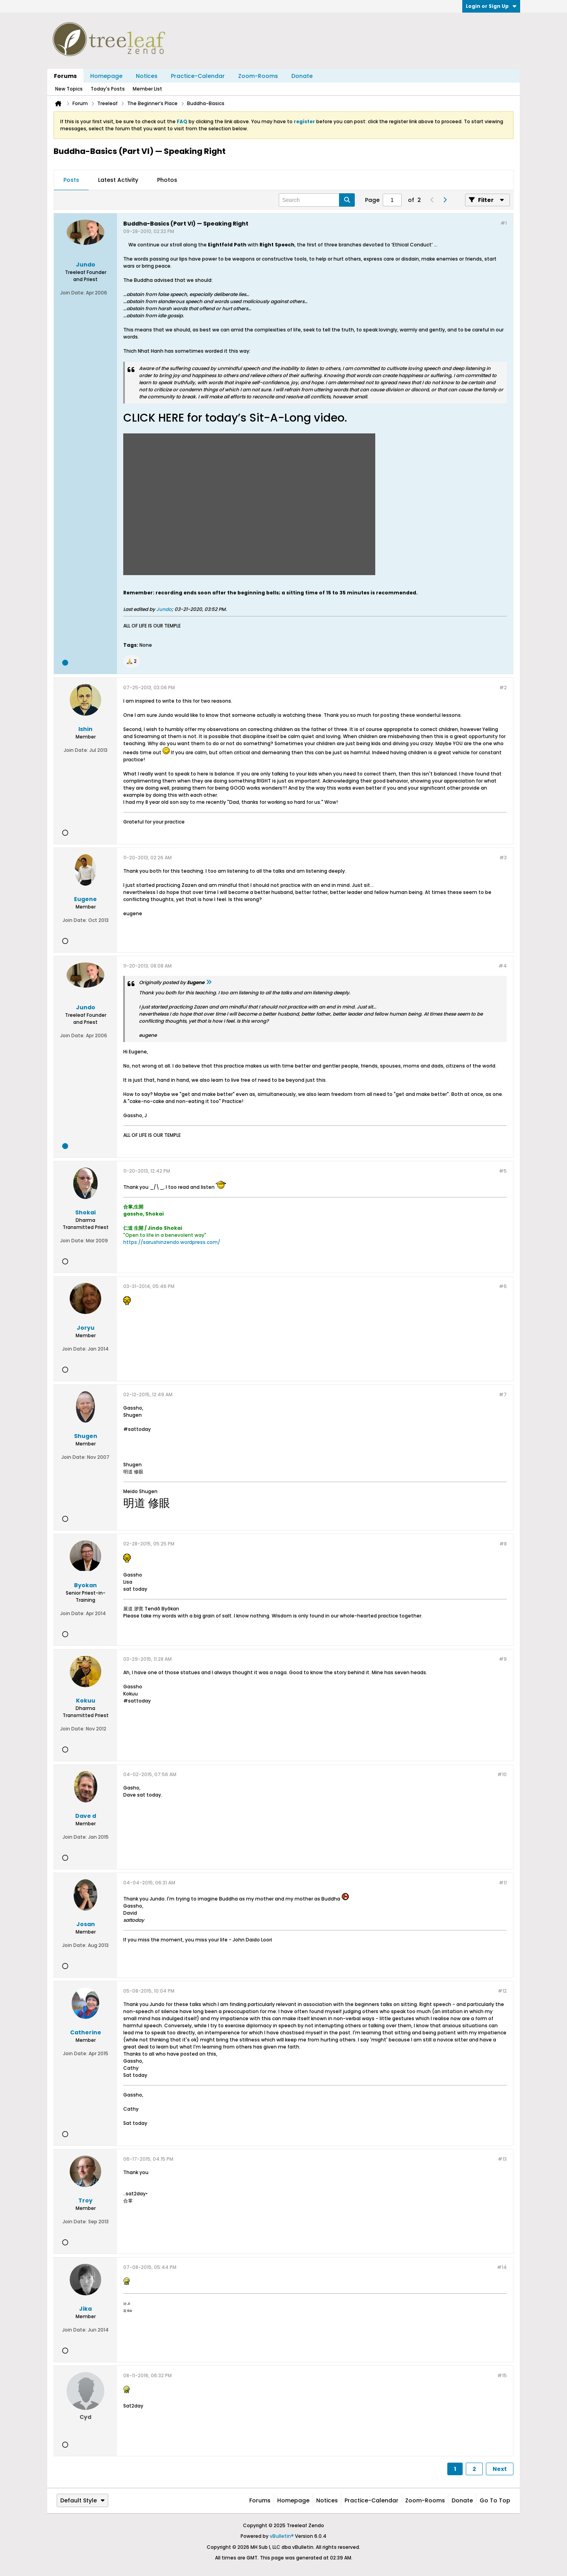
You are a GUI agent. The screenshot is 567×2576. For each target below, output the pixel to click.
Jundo (164, 609)
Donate (302, 76)
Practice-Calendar (198, 76)
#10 (502, 1774)
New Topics (69, 88)
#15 (502, 2375)
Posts (71, 180)
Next (500, 2469)
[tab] (71, 180)
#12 (502, 1991)
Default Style (82, 2500)
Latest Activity (118, 180)
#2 (503, 687)
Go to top (495, 2500)
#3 (503, 857)
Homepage (106, 76)
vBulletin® (282, 2536)
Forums (65, 76)
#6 (503, 1286)
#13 (502, 2159)
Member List (147, 88)
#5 (503, 1171)
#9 (503, 1659)
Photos (167, 180)
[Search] (317, 200)
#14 (502, 2267)
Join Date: (72, 292)
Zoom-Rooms (258, 76)
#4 (502, 965)
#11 (503, 1882)
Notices (147, 76)
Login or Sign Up (491, 6)
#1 (503, 223)
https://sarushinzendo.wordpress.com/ (171, 1242)
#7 (503, 1394)
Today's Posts (108, 88)
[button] (131, 661)
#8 (503, 1543)
